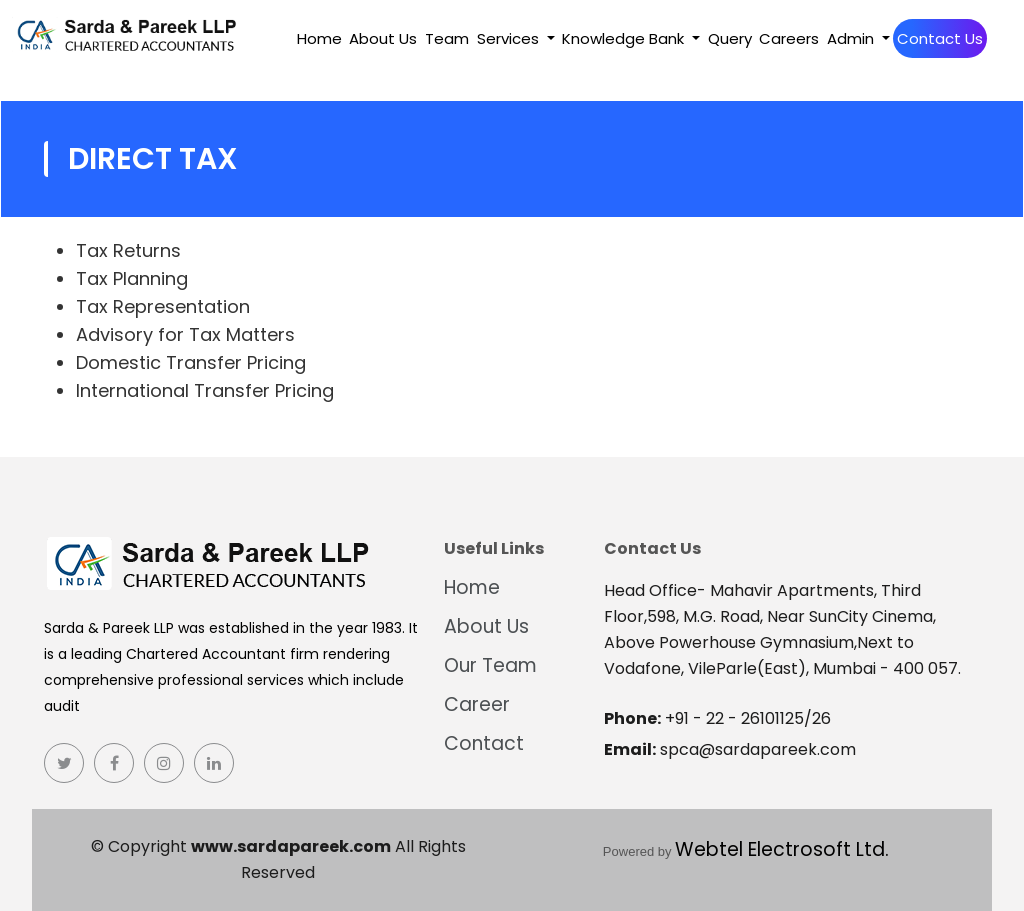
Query (730, 38)
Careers (789, 38)
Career (477, 704)
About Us (383, 38)
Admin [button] (852, 38)
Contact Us (940, 38)
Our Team (490, 665)
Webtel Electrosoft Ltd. (782, 849)
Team (447, 38)
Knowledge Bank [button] (625, 38)
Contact (484, 743)
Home (319, 38)
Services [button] (510, 38)
